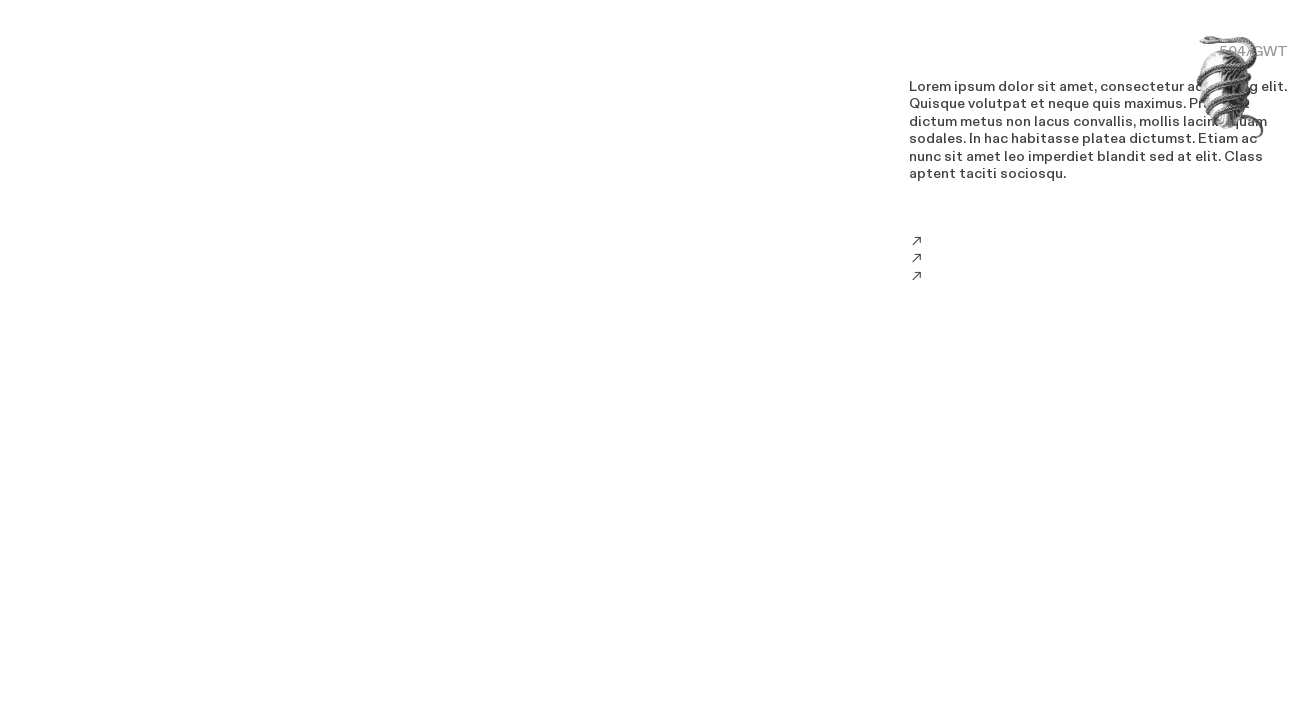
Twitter (953, 276)
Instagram (961, 258)
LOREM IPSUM (959, 51)
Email (945, 241)
